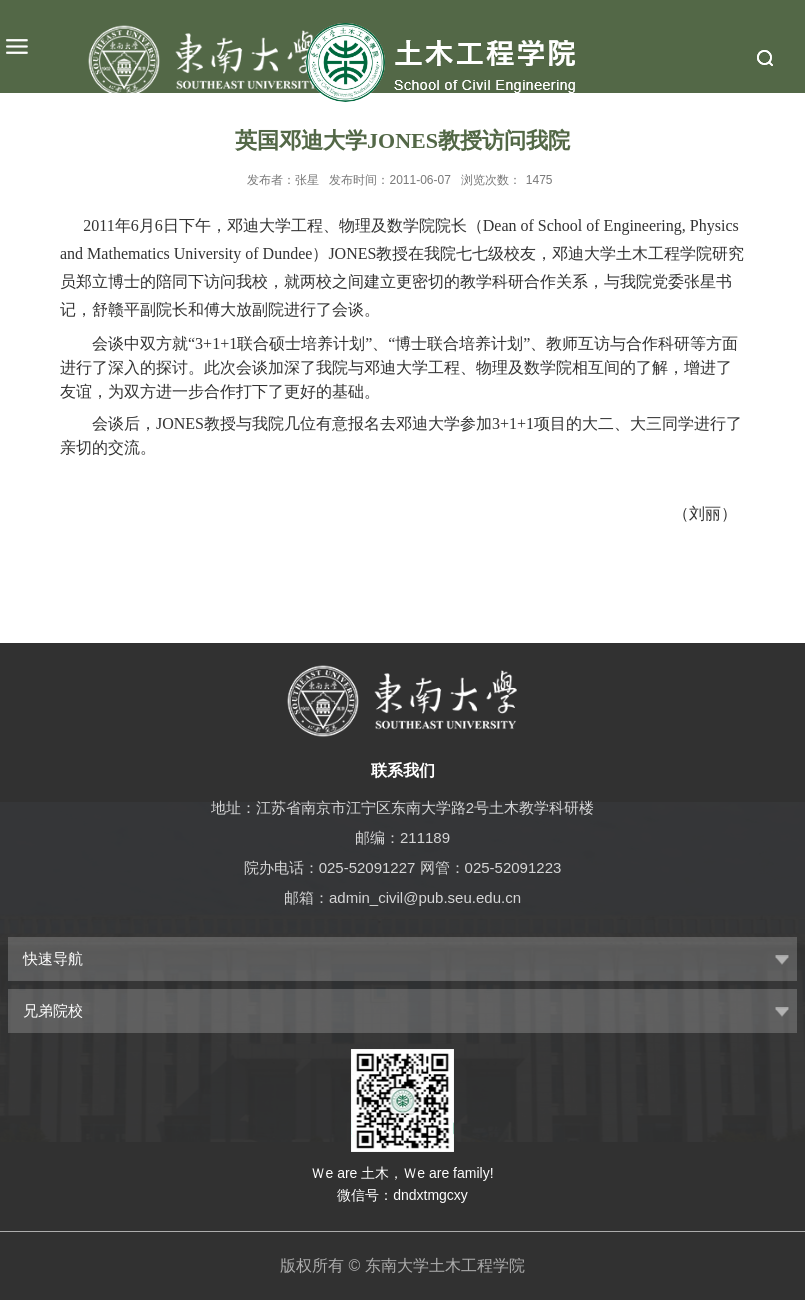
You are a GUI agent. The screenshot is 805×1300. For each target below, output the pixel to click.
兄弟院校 (53, 1010)
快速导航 (53, 958)
